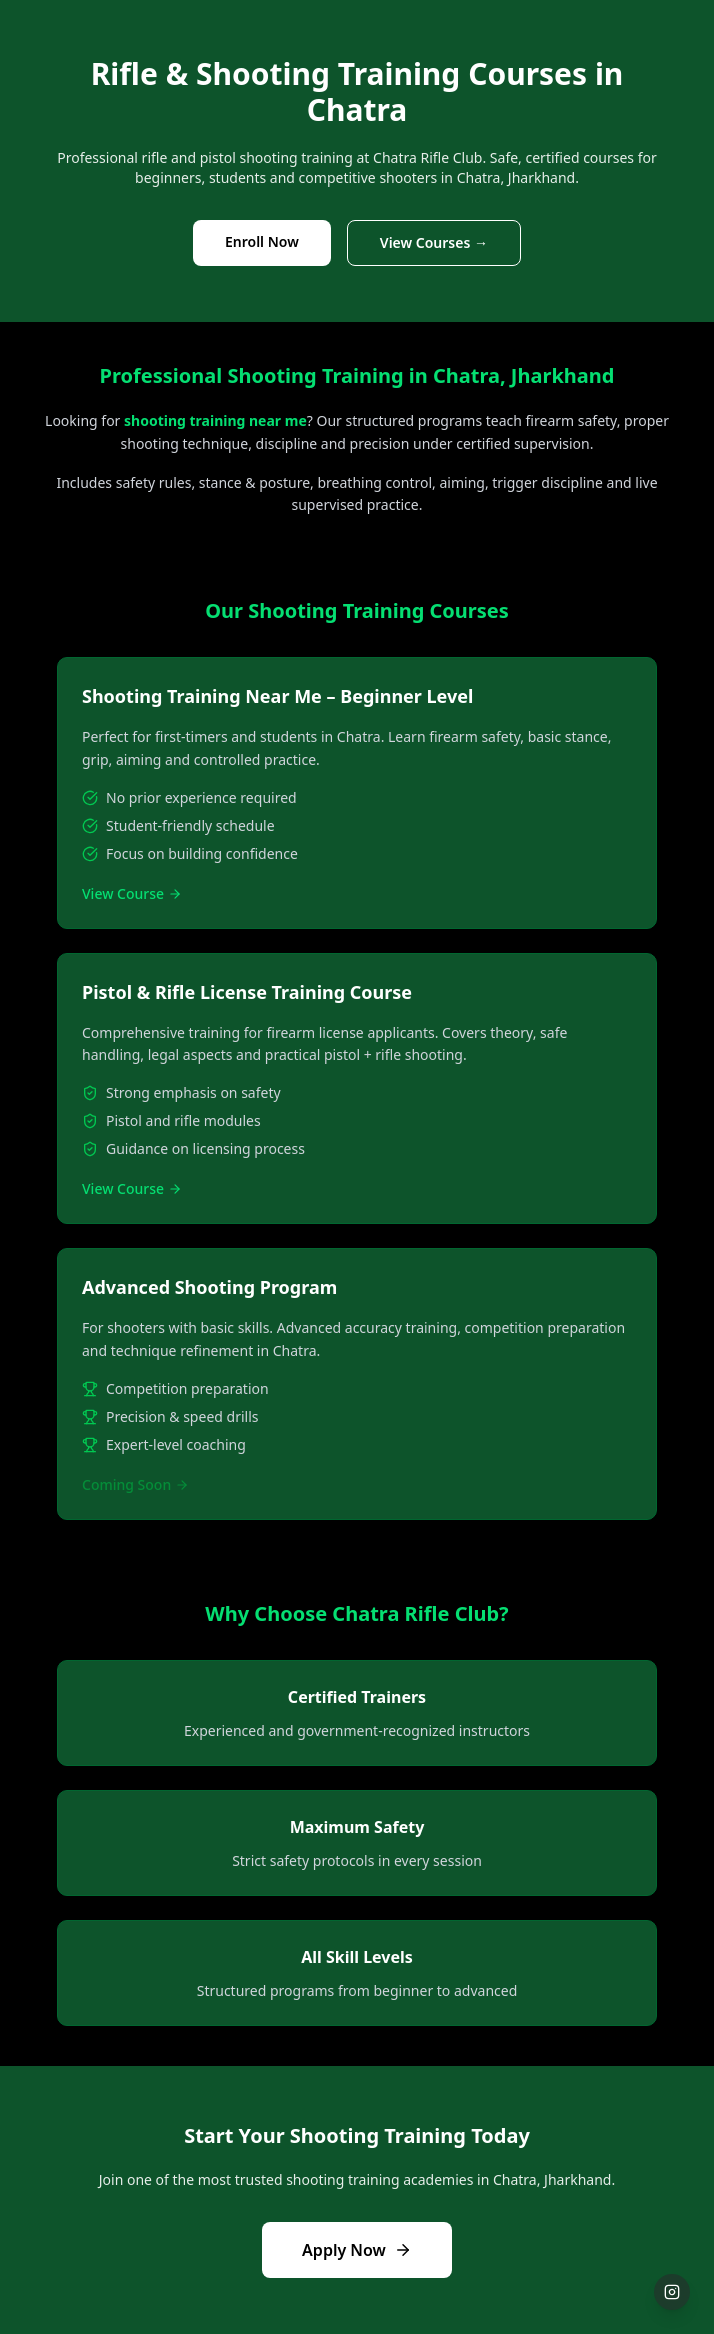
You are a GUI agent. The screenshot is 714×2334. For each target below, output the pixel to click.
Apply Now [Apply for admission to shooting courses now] (357, 2250)
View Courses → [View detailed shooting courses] (434, 242)
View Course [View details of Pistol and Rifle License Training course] (132, 1188)
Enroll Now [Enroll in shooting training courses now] (262, 241)
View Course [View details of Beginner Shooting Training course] (132, 893)
